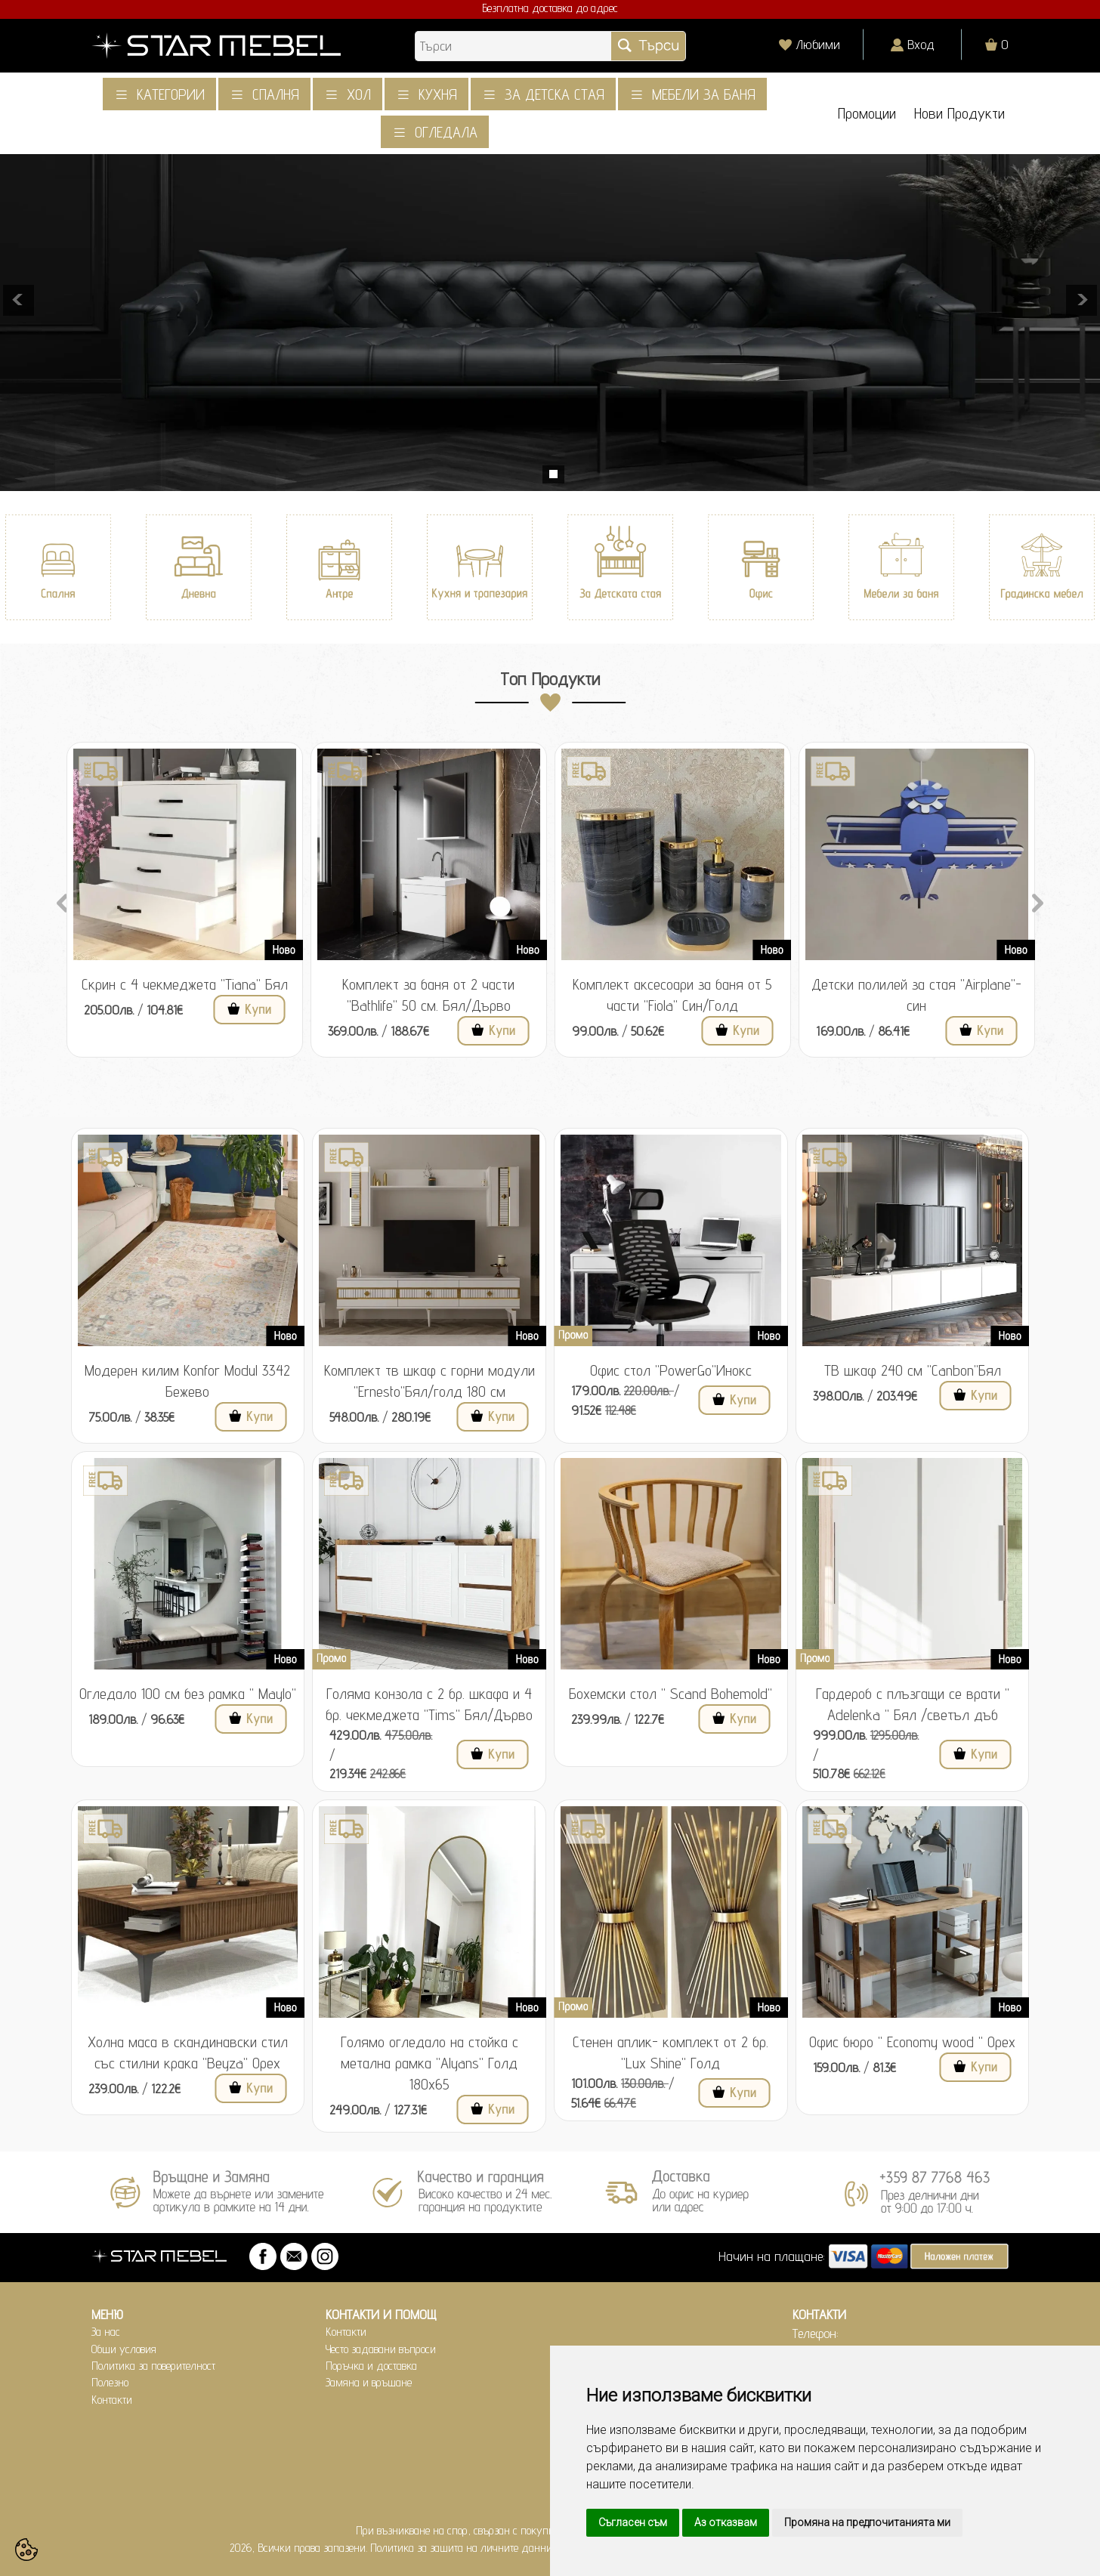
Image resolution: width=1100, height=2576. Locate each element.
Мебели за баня (703, 94)
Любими (818, 44)
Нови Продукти (959, 114)
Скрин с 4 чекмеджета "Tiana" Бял (185, 984)
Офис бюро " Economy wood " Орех (912, 2042)
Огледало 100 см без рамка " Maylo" (187, 1694)
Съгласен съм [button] (632, 2522)
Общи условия (123, 2349)
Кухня (438, 94)
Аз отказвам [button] (725, 2522)
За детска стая (554, 94)
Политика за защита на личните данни (461, 2547)
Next (1037, 901)
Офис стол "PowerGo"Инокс (671, 1370)
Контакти (111, 2399)
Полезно (109, 2382)
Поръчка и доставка (371, 2365)
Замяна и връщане (369, 2382)
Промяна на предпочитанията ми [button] (867, 2522)
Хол (359, 94)
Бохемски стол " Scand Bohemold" (670, 1694)
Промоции (867, 114)
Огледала (446, 132)
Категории (171, 94)
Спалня (275, 94)
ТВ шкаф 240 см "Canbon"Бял (912, 1370)
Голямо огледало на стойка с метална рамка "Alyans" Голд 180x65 (429, 2063)
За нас (105, 2331)
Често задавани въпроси (381, 2349)
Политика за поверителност (153, 2365)
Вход (921, 44)
